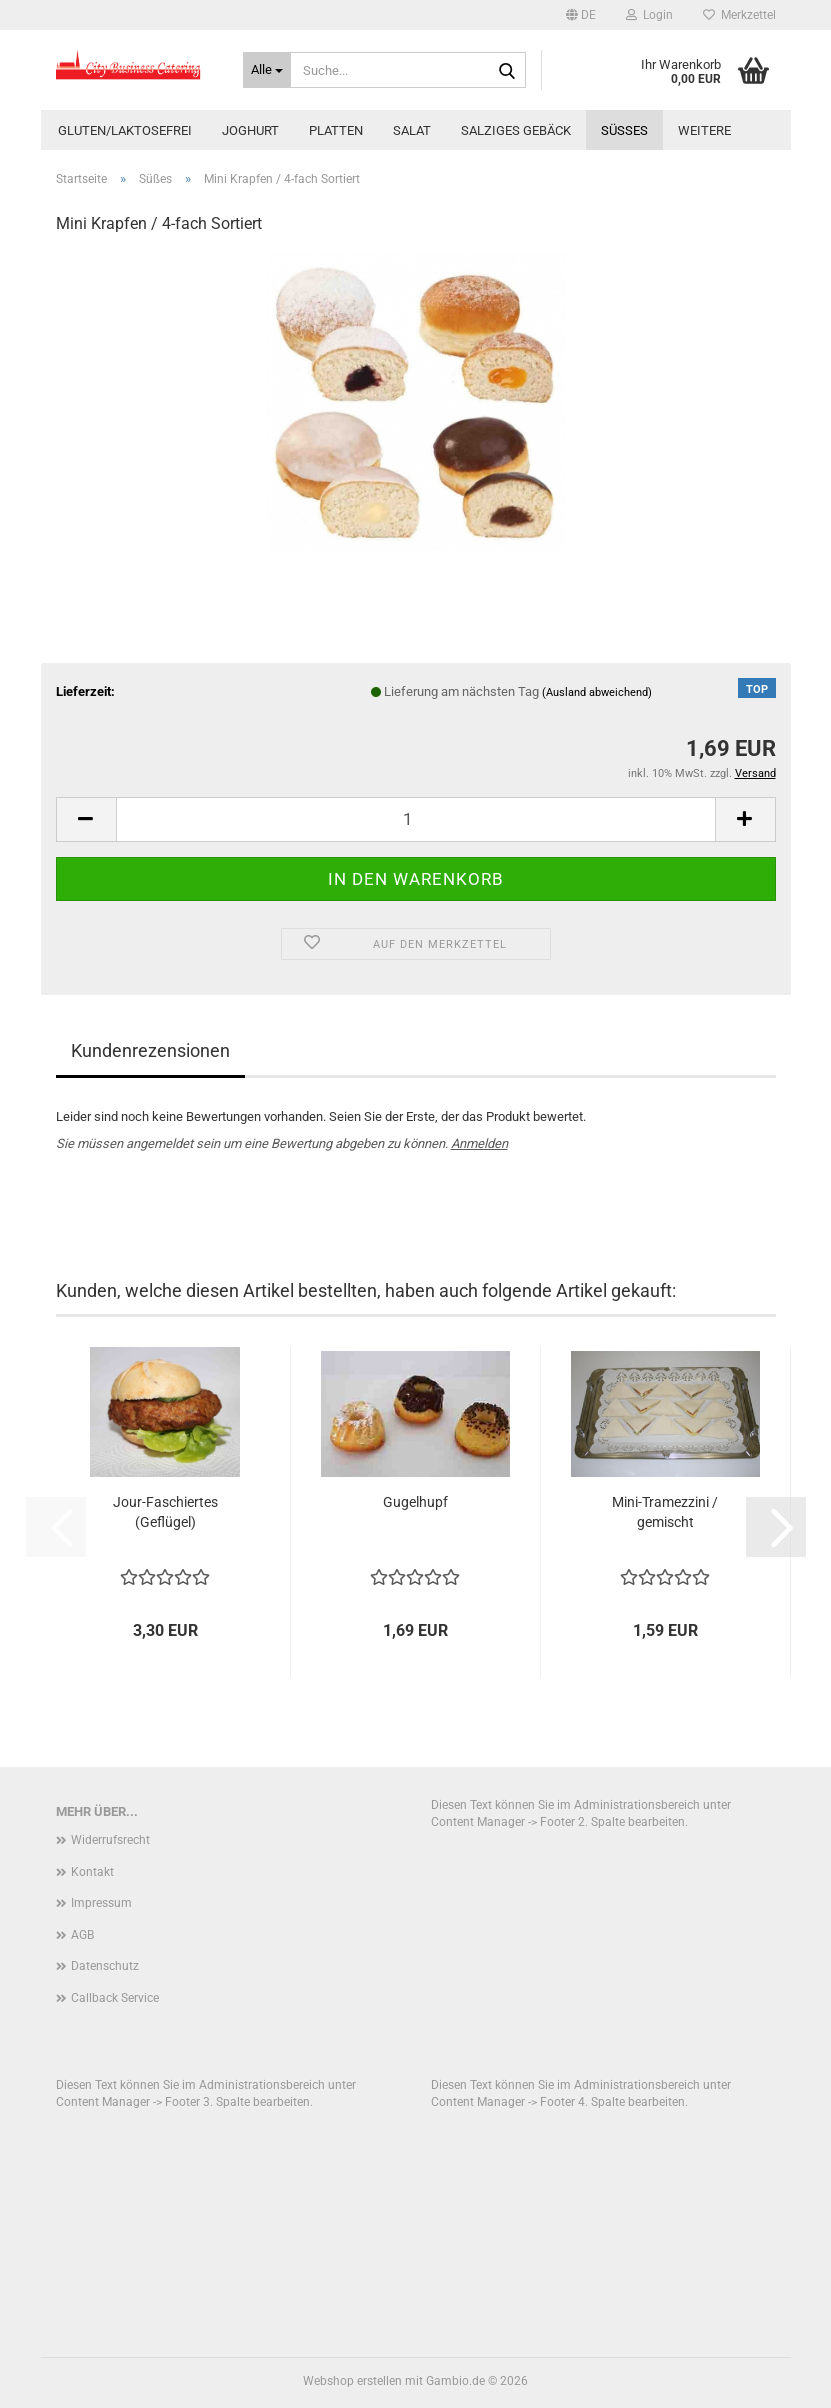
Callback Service (115, 1998)
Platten (336, 130)
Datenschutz (105, 1966)
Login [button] (649, 15)
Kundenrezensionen (150, 1050)
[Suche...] (267, 70)
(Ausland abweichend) (597, 692)
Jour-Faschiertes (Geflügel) (165, 1512)
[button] (581, 15)
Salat (412, 130)
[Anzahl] (416, 819)
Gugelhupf (415, 1502)
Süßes (624, 130)
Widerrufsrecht (110, 1840)
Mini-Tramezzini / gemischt (665, 1512)
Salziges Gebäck (516, 130)
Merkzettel (739, 15)
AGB (82, 1935)
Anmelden (479, 1143)
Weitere (704, 130)
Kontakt (92, 1872)
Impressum (101, 1903)
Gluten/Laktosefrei (125, 130)
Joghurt (250, 130)
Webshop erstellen (352, 2381)
